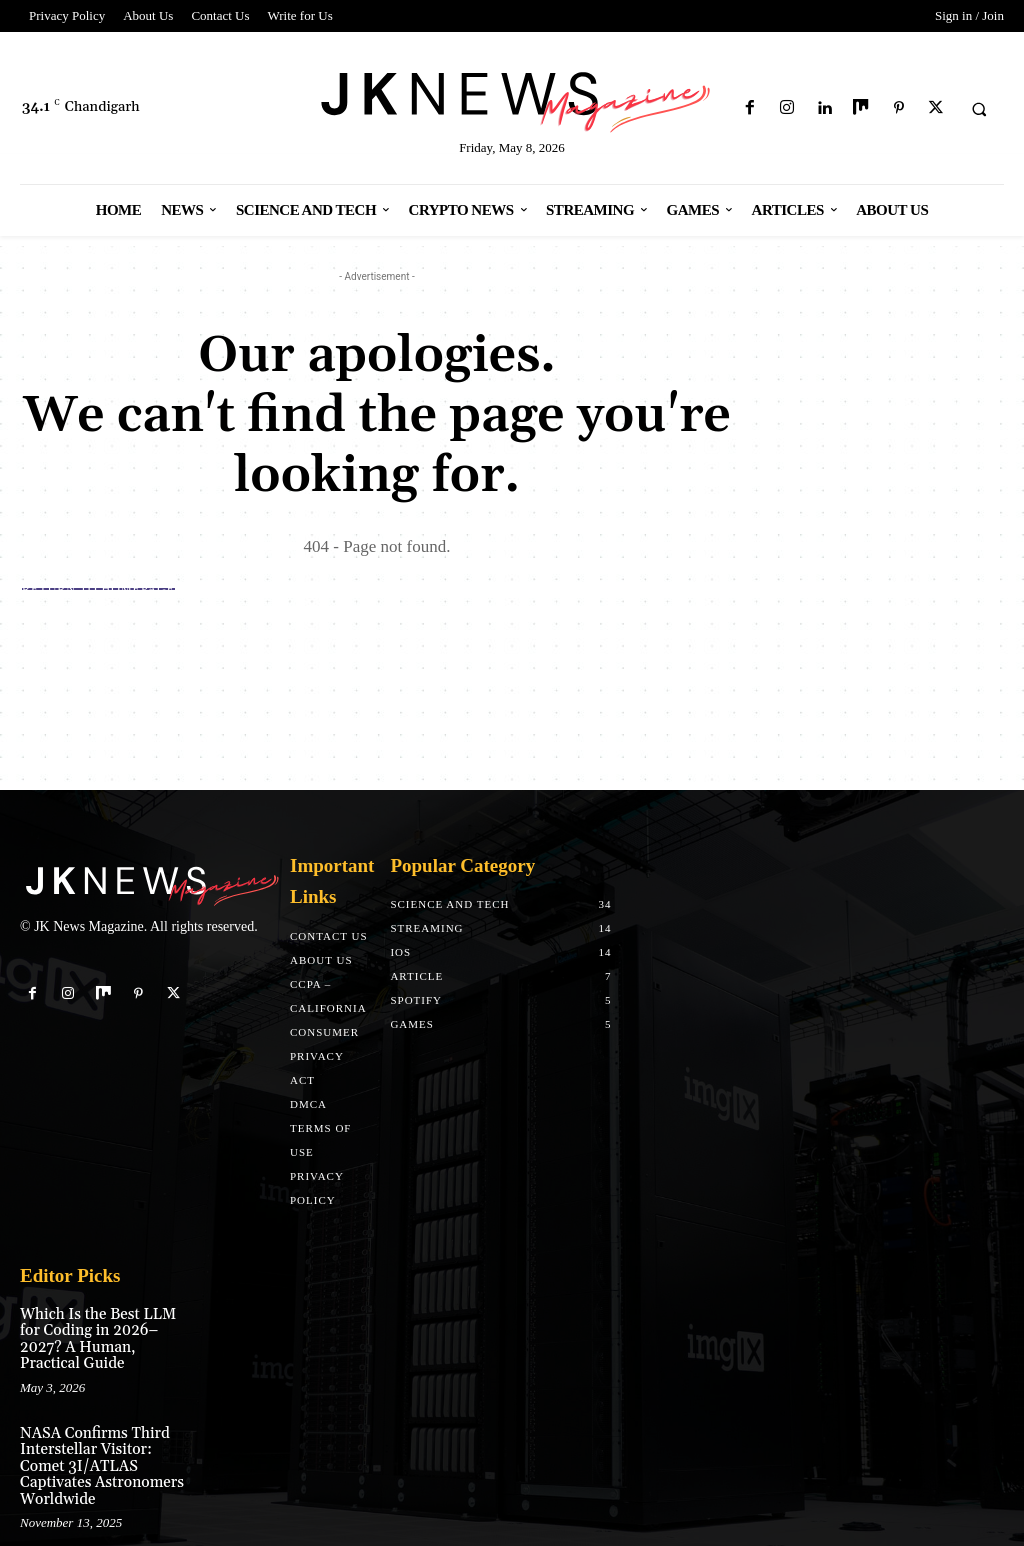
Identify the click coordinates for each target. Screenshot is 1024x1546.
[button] (979, 109)
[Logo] (512, 98)
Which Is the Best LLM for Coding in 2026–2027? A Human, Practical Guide (104, 1329)
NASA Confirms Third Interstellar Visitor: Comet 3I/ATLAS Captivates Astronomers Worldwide (104, 1436)
